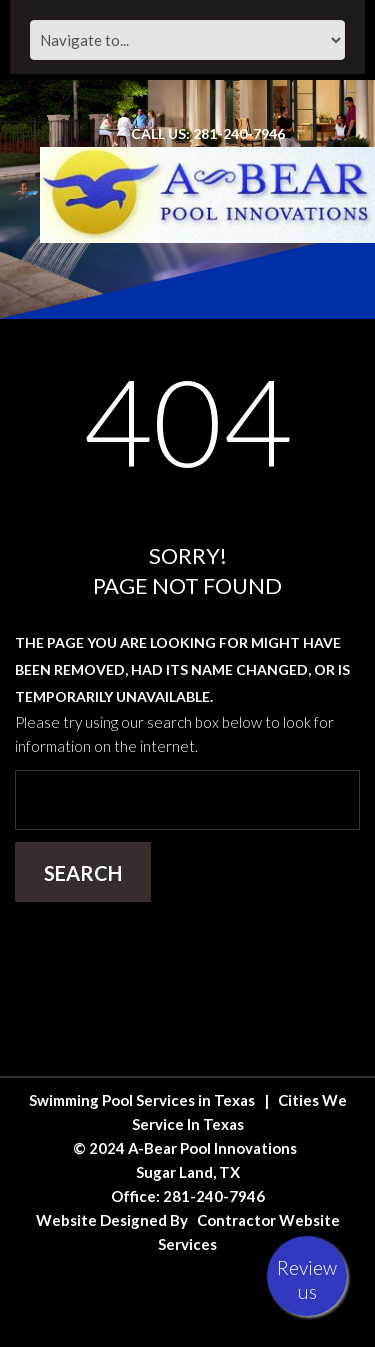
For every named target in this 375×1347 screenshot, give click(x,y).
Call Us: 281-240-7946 (208, 133)
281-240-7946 (214, 1196)
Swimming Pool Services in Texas (142, 1100)
